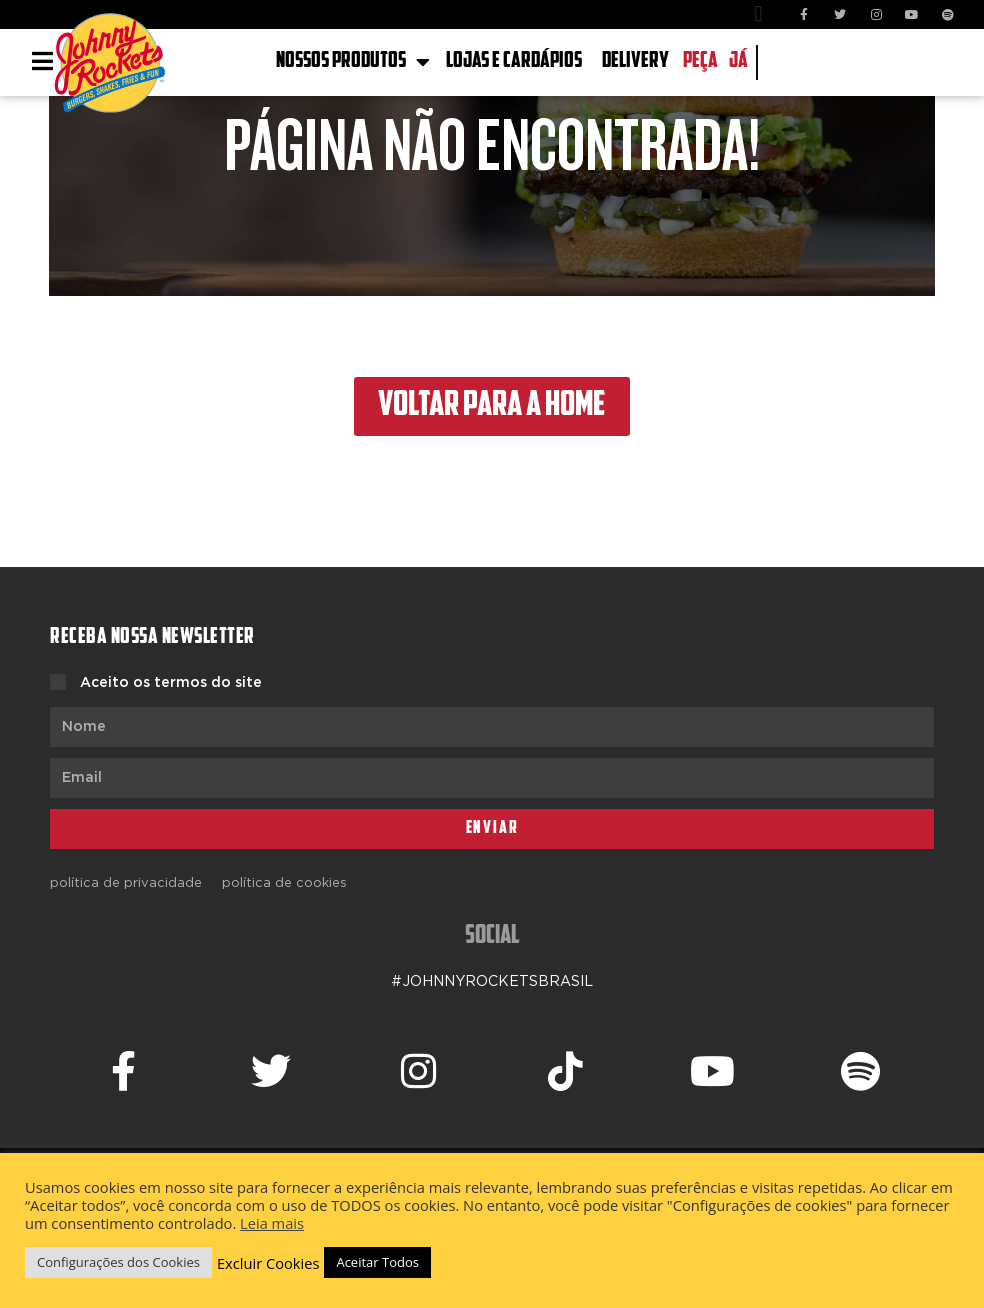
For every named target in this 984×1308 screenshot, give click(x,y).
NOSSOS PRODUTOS (353, 62)
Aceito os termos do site (171, 683)
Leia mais (272, 1223)
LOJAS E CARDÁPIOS (514, 61)
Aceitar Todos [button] (377, 1262)
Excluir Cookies (268, 1263)
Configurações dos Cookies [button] (118, 1262)
